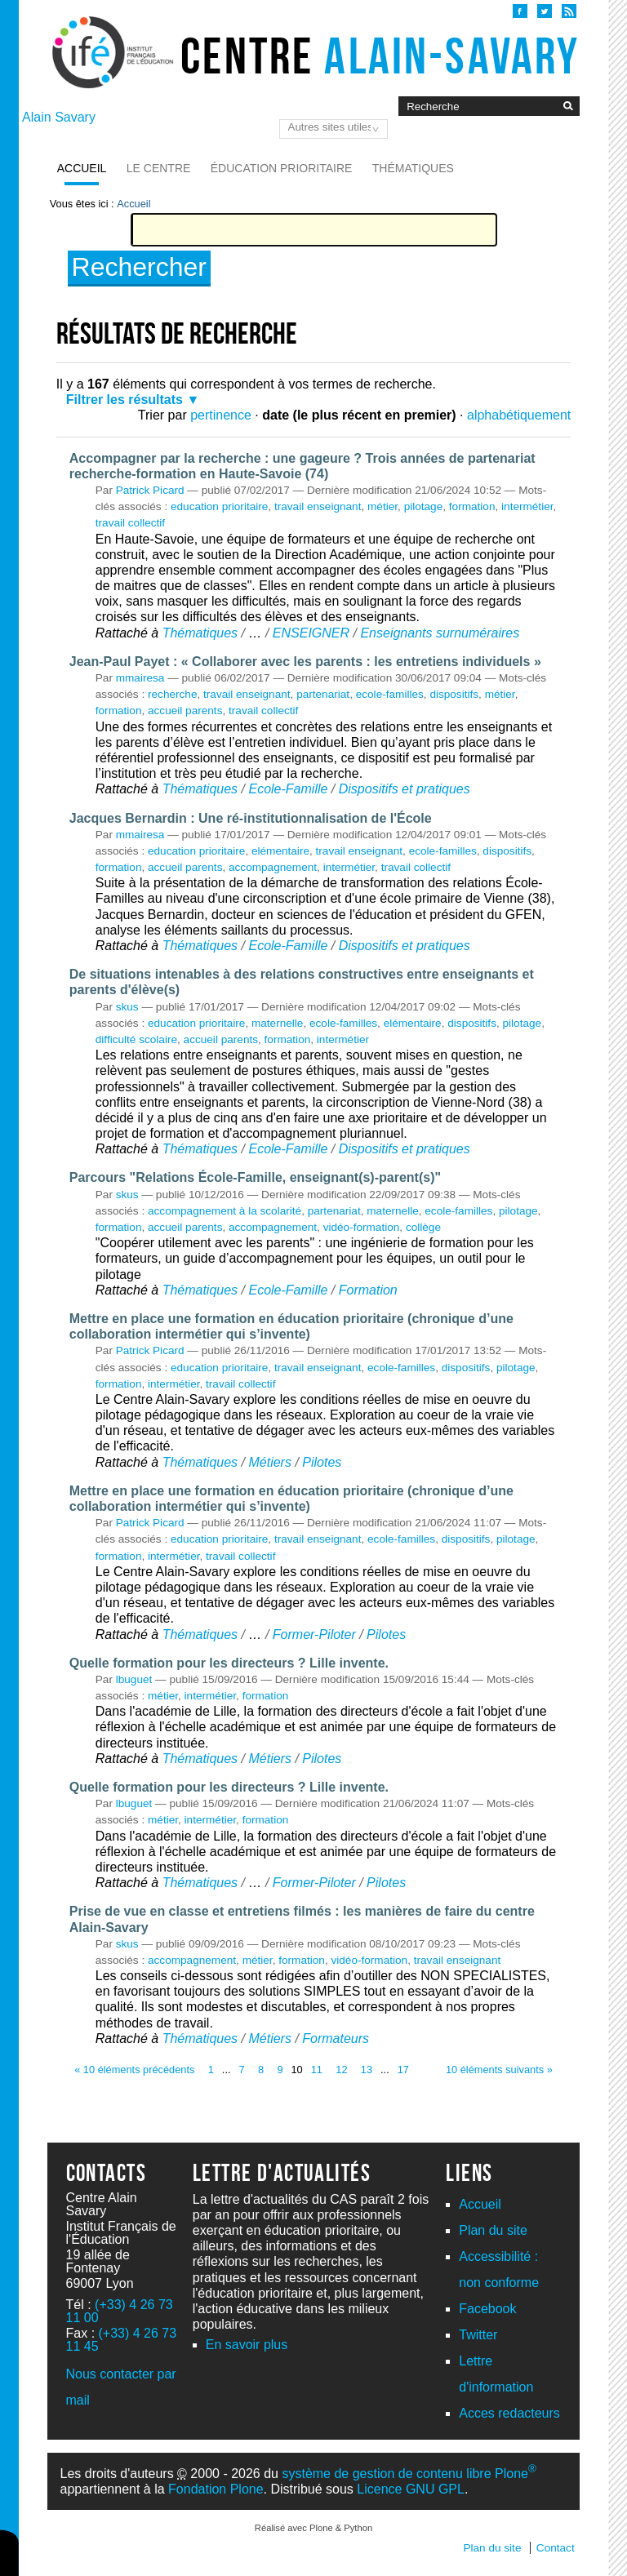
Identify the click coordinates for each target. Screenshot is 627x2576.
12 (341, 2069)
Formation (368, 1290)
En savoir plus (247, 2345)
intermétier (527, 506)
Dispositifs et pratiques (404, 789)
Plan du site (493, 2230)
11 (316, 2069)
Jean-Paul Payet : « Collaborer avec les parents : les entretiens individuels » (305, 661)
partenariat (322, 694)
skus (127, 1007)
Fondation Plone (216, 2489)
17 (403, 2069)
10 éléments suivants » (499, 2069)
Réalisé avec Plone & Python (313, 2528)
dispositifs (453, 694)
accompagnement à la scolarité (224, 1211)
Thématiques (413, 168)
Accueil (82, 168)
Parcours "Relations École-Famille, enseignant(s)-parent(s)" (255, 1177)
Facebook (487, 2309)
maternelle (277, 1023)
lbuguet (134, 1679)
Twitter (478, 2335)
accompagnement (273, 867)
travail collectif (130, 523)
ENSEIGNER (311, 633)
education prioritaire (219, 506)
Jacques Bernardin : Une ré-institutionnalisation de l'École (250, 818)
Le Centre (159, 168)
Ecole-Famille (287, 789)
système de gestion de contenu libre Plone (409, 2474)
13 (366, 2069)
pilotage (423, 506)
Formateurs (335, 2038)
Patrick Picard (150, 490)
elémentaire (280, 851)
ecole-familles (390, 694)
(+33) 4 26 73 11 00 (119, 2311)
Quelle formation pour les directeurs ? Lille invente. (229, 1663)
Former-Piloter (314, 1634)
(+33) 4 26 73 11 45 (121, 2339)
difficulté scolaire (136, 1039)
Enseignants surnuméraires (439, 633)
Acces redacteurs (509, 2413)
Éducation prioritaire (282, 168)
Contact (555, 2548)
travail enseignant (318, 506)
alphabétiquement (519, 415)
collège (423, 1227)
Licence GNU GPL (411, 2489)
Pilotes (321, 1462)
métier (382, 506)
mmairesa (140, 678)
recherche (172, 694)
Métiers (269, 1462)
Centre (380, 55)
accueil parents (185, 710)
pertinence (220, 415)
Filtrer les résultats (124, 399)
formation (472, 506)
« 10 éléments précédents (134, 2069)
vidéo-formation (361, 1227)
